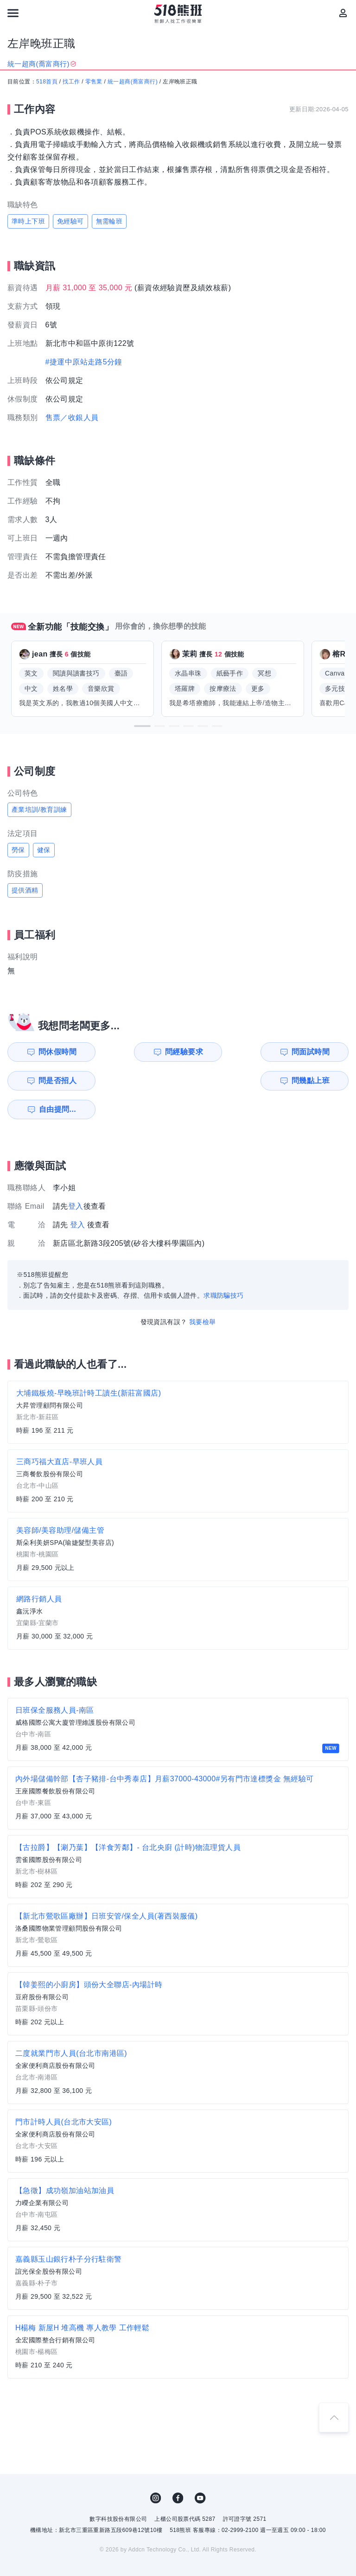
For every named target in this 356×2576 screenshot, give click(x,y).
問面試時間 (228, 1052)
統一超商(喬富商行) (133, 81)
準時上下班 (28, 221)
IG (155, 2469)
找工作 (71, 81)
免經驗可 (70, 221)
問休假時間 (53, 1052)
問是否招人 (315, 1052)
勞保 (18, 850)
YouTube (200, 2469)
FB (178, 2469)
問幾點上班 (53, 1080)
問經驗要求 (140, 1052)
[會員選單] (343, 13)
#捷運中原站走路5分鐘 (83, 362)
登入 (75, 1177)
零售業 (93, 81)
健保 (44, 850)
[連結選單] (13, 13)
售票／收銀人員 (72, 417)
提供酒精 (25, 890)
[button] (142, 726)
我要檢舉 (202, 1293)
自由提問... (141, 1080)
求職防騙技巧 (223, 1266)
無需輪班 (109, 221)
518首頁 (46, 81)
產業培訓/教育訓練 (39, 809)
